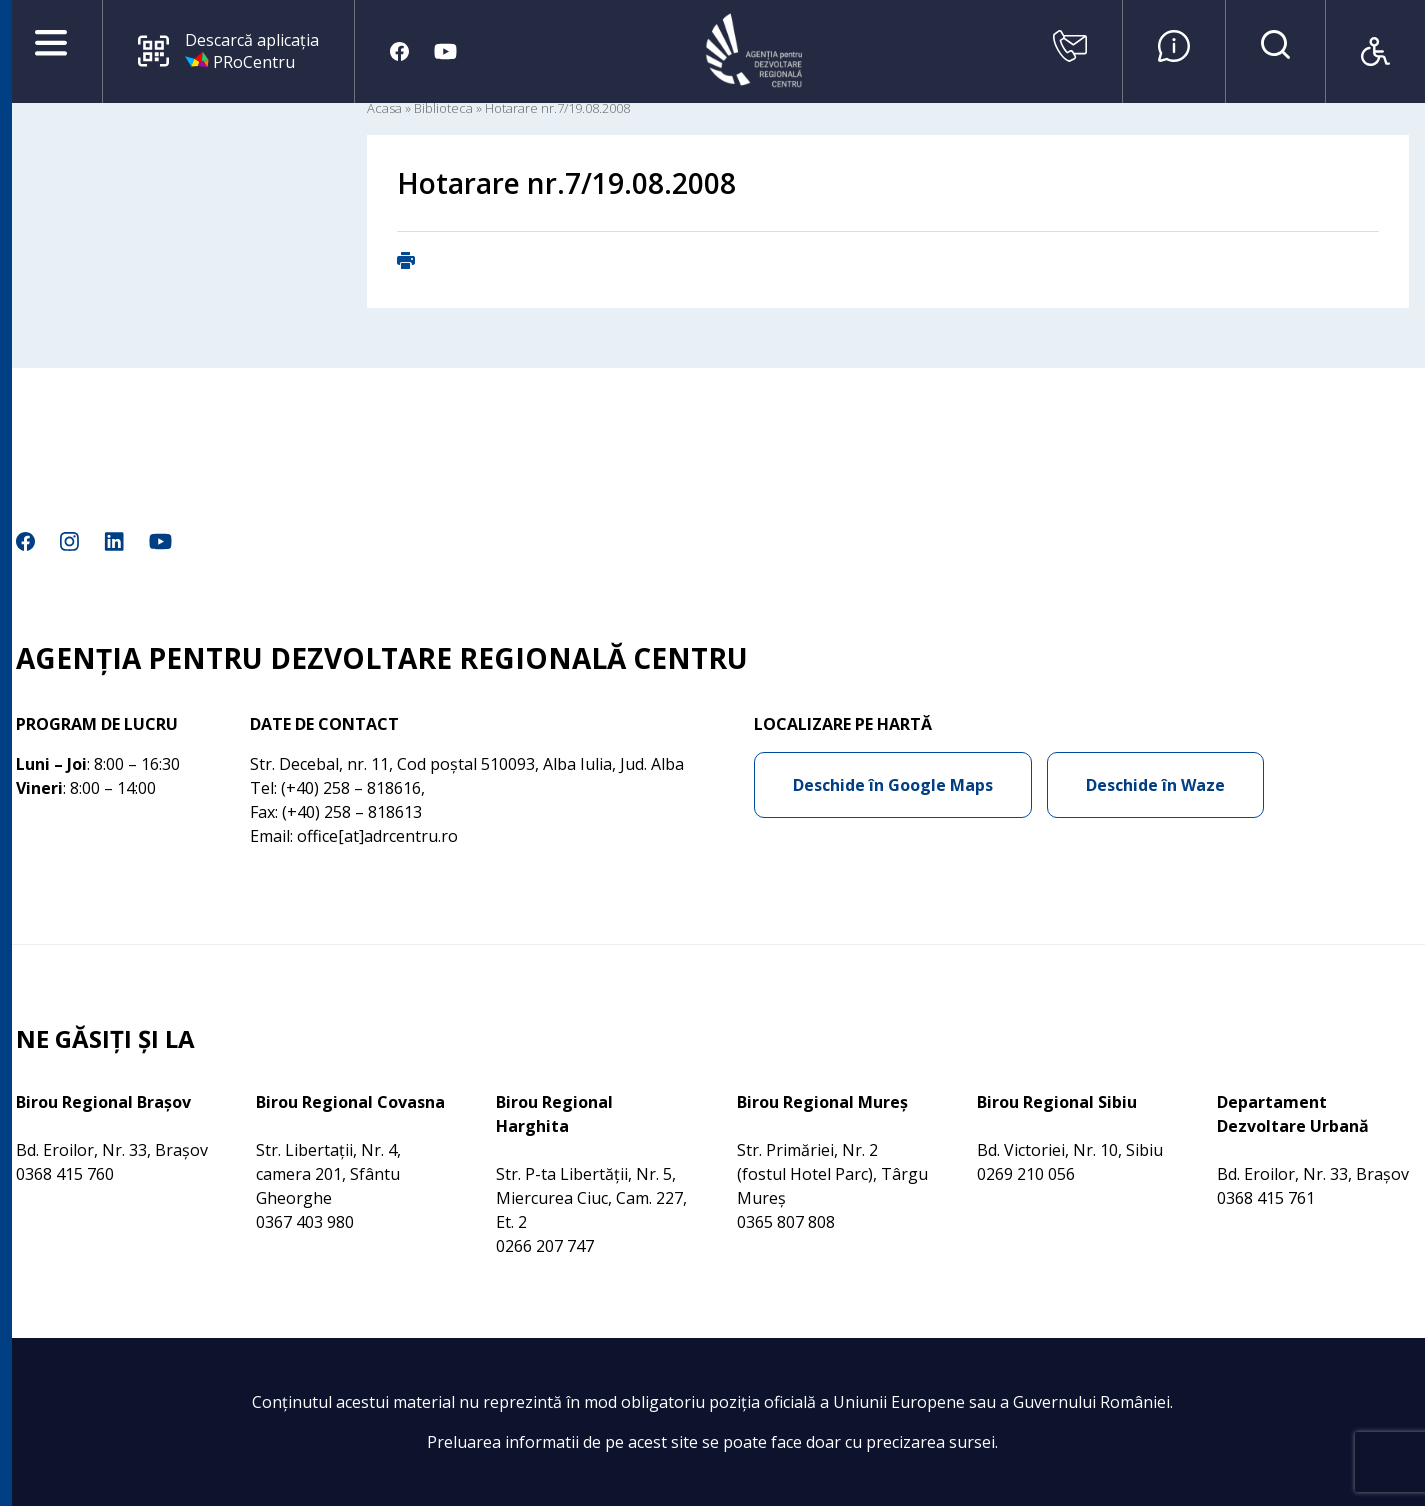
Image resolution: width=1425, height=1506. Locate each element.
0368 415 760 (65, 1174)
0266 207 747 (545, 1246)
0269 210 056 (1026, 1174)
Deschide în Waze (1155, 785)
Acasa (384, 108)
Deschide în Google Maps (893, 785)
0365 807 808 (786, 1222)
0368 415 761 (1266, 1198)
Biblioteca (443, 108)
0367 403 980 (305, 1222)
